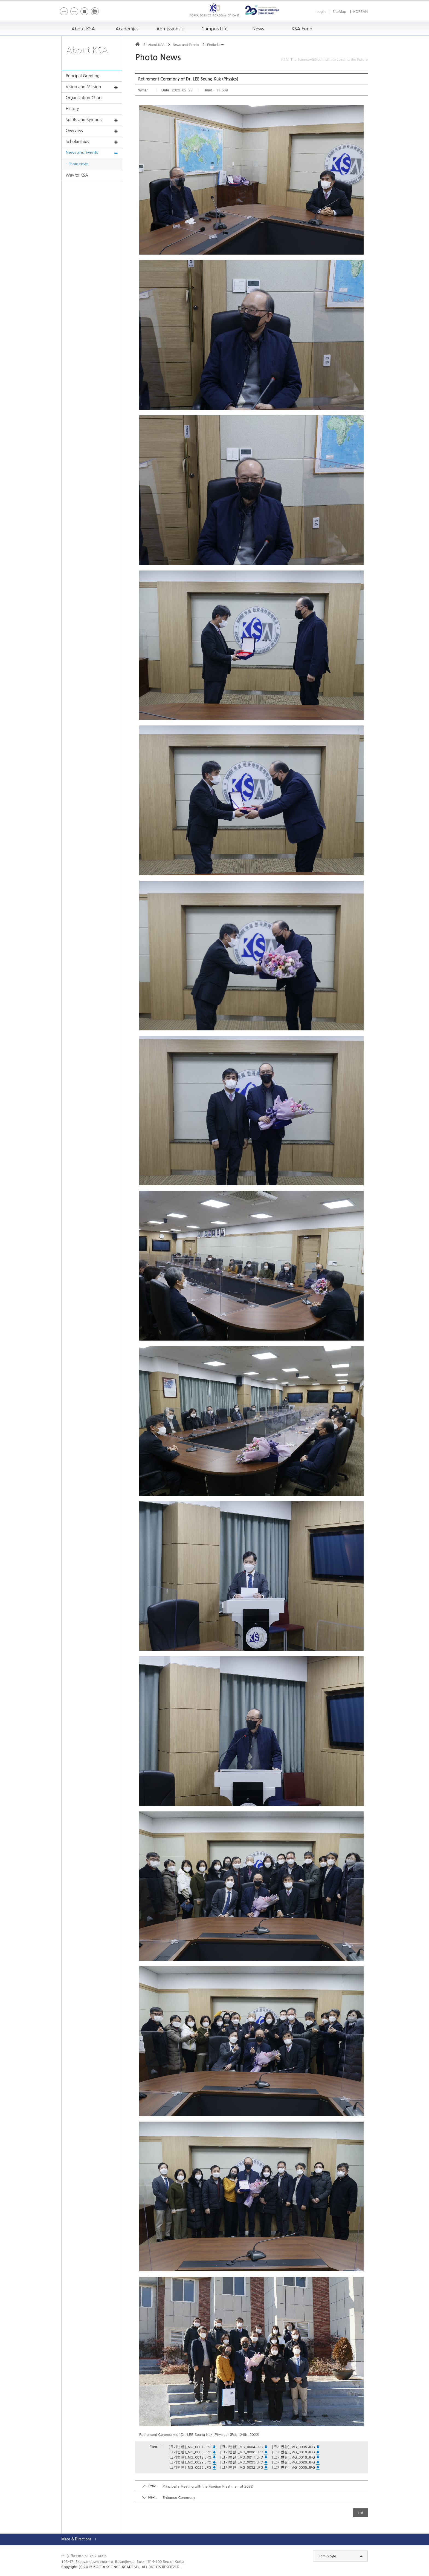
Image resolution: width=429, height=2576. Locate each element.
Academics (126, 29)
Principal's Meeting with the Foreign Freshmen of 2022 (208, 2486)
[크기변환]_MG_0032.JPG (244, 2467)
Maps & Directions (76, 2539)
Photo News (78, 164)
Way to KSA (77, 175)
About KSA (83, 29)
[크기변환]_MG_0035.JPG (295, 2467)
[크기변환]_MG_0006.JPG (192, 2451)
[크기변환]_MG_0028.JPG (295, 2462)
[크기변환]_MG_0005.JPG (295, 2446)
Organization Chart (84, 98)
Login (321, 11)
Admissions (170, 29)
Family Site (341, 2556)
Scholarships (92, 141)
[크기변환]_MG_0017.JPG (244, 2457)
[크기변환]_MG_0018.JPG (295, 2457)
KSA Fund (301, 29)
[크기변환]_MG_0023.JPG (244, 2462)
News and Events (92, 152)
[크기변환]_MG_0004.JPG (244, 2446)
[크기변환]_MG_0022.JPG (192, 2462)
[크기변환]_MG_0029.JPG (192, 2467)
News (258, 29)
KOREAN (360, 11)
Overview (92, 130)
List (360, 2512)
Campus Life (214, 29)
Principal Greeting (83, 76)
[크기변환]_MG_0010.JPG (295, 2451)
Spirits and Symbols (92, 119)
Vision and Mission (92, 87)
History (72, 108)
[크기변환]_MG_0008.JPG (244, 2451)
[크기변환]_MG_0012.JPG (192, 2457)
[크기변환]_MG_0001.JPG (192, 2446)
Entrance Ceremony (179, 2497)
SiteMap (339, 11)
